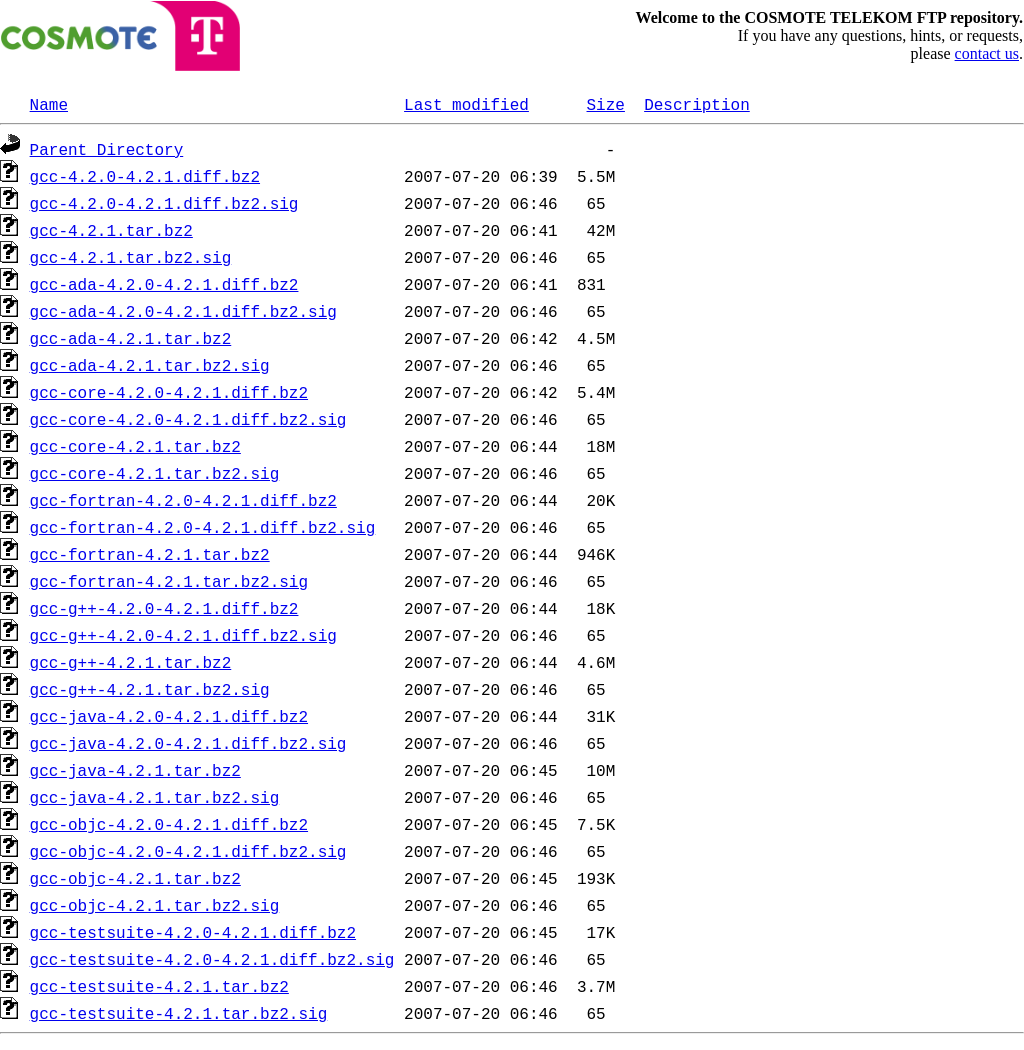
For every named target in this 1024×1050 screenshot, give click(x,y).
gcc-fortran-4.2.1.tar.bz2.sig (169, 581)
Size (605, 104)
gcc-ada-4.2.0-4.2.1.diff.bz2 (164, 284)
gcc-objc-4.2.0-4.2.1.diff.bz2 (169, 824)
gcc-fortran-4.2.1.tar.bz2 (150, 554)
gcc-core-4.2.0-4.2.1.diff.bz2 (169, 392)
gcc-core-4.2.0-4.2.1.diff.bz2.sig (188, 419)
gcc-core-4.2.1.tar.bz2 (135, 446)
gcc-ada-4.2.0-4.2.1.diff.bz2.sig (183, 311)
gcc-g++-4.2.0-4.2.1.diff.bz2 (164, 608)
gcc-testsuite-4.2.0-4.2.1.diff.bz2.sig (212, 959)
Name (49, 104)
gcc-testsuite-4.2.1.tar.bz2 (159, 986)
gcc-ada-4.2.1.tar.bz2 (131, 338)
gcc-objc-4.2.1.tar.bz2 (135, 878)
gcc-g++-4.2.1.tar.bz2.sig (150, 689)
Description (697, 104)
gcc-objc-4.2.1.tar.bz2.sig (155, 905)
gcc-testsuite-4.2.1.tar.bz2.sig (179, 1013)
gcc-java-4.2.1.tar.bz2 (135, 770)
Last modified (466, 104)
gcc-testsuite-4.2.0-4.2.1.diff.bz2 (193, 932)
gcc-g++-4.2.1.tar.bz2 (131, 662)
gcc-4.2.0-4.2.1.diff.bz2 (145, 176)
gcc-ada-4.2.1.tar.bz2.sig (150, 365)
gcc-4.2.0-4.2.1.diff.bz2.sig (164, 203)
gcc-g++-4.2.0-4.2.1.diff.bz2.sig (183, 635)
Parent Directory (107, 149)
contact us (987, 53)
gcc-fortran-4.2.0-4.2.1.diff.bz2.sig (203, 527)
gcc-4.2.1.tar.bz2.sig (131, 257)
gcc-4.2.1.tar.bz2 (111, 230)
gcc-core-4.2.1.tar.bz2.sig (155, 473)
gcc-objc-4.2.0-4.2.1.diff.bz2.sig (188, 851)
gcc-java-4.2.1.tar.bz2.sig (155, 797)
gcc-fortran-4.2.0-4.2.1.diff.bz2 (183, 500)
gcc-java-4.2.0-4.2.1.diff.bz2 (169, 716)
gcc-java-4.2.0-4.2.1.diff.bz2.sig (188, 743)
